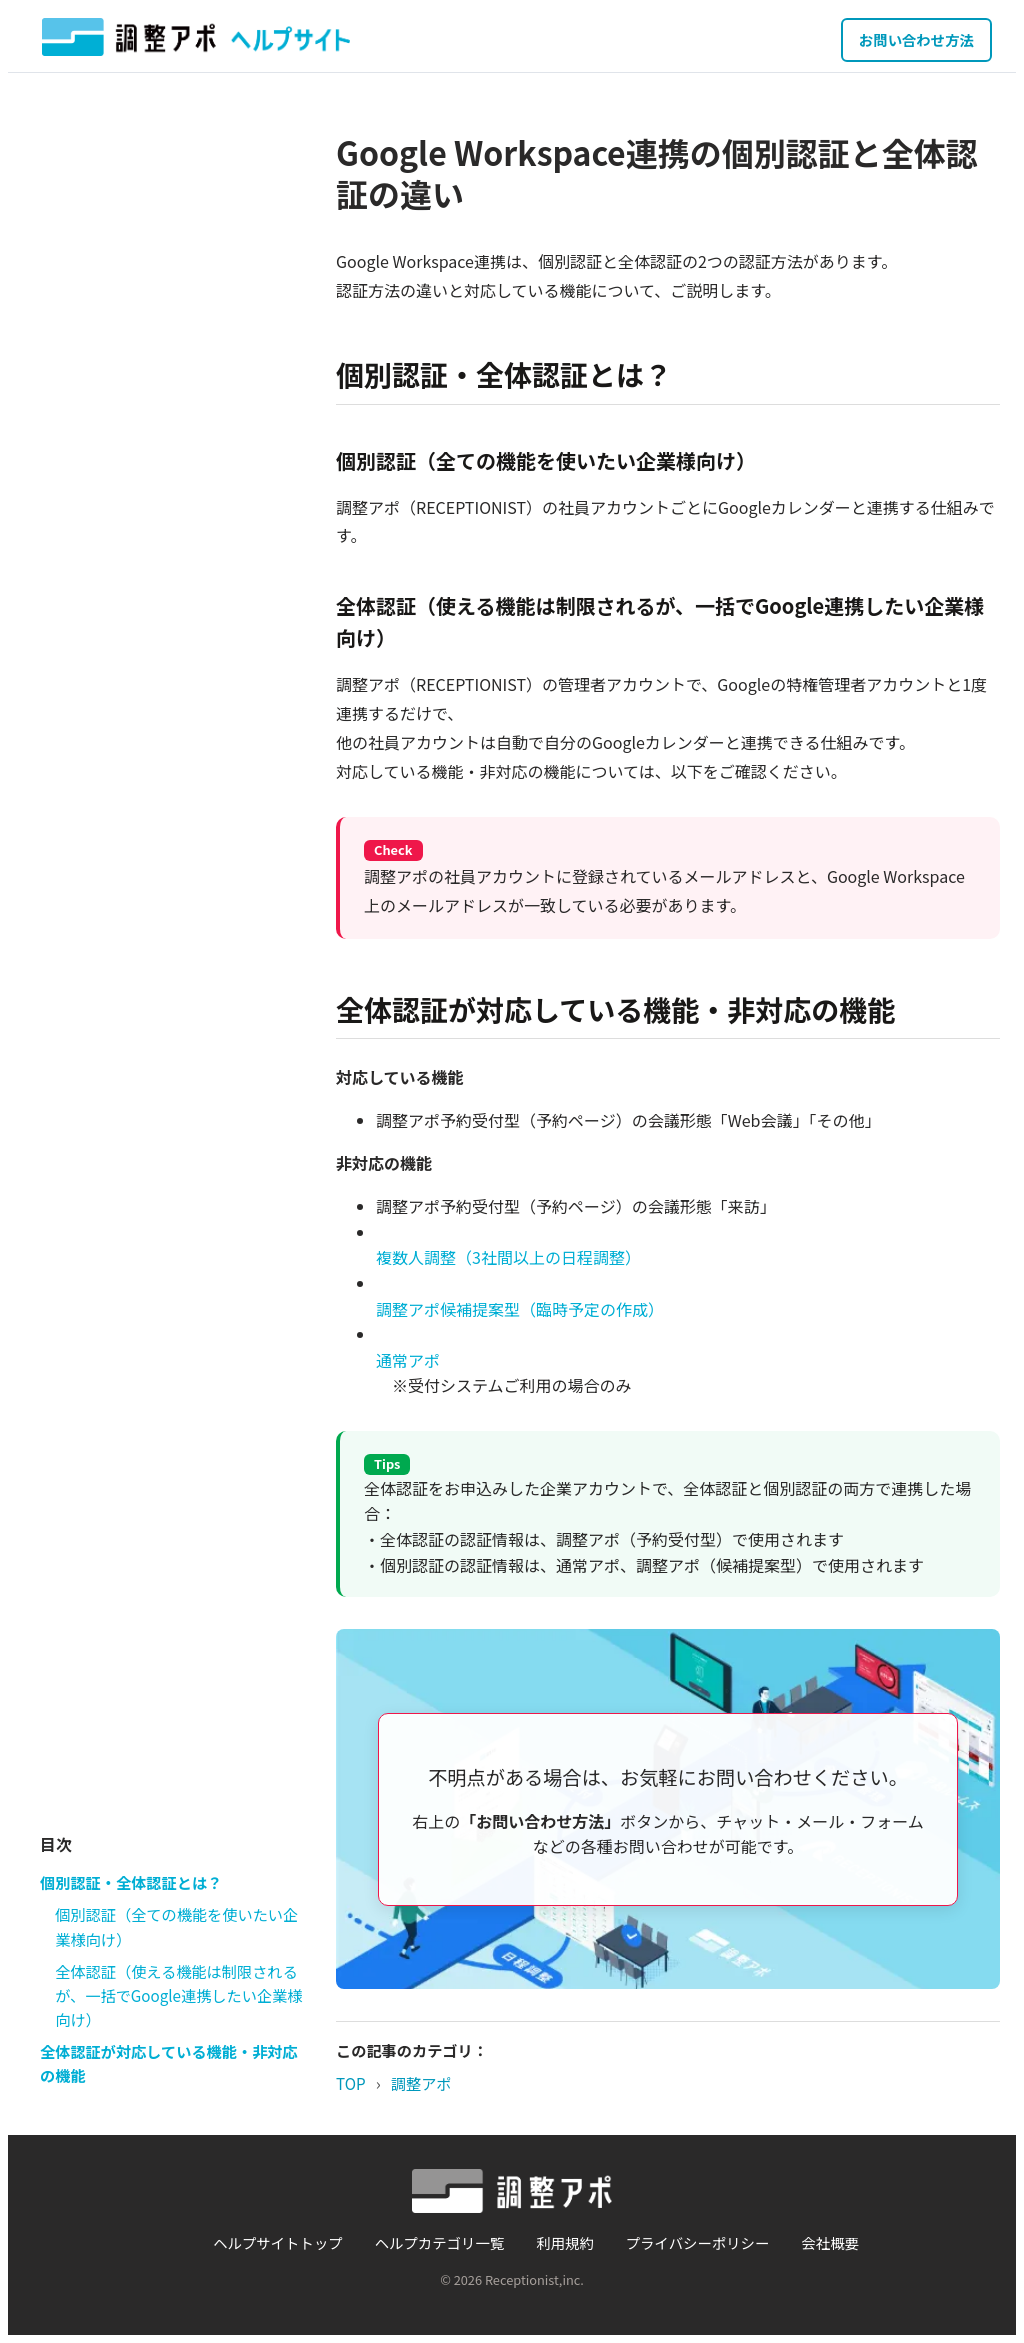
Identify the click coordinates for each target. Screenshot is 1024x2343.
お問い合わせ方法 (916, 39)
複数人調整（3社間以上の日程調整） (508, 1257)
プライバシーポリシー (698, 2242)
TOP (351, 2083)
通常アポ (408, 1360)
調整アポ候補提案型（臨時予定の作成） (520, 1309)
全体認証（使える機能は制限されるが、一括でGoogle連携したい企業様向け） (178, 1995)
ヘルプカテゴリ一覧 (440, 2242)
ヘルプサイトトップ (278, 2242)
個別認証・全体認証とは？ (131, 1882)
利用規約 (565, 2242)
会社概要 (830, 2242)
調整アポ (421, 2083)
